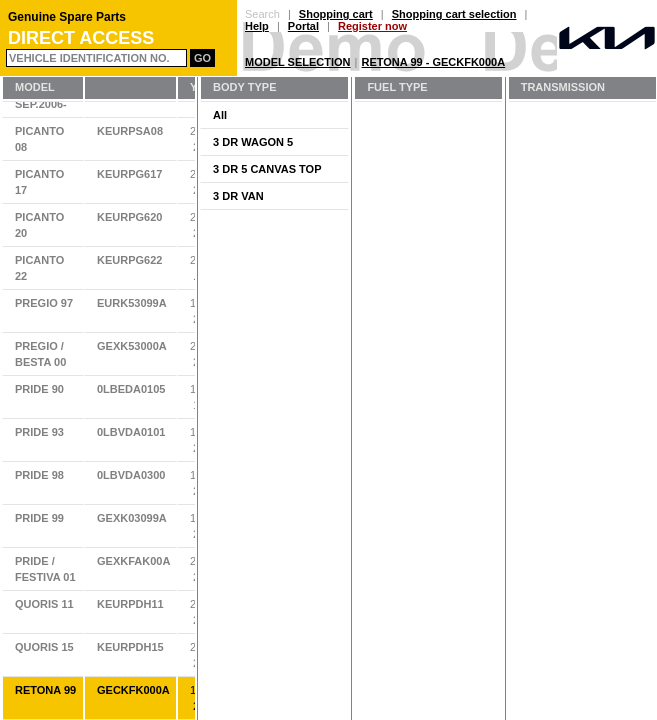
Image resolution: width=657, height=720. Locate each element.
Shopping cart (336, 14)
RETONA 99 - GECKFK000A (434, 62)
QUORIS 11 (44, 604)
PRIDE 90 (39, 389)
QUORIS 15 (44, 647)
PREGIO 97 (44, 303)
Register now (372, 26)
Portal (303, 26)
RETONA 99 (45, 690)
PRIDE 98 (39, 475)
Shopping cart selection (454, 14)
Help (257, 26)
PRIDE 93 (39, 432)
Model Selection (298, 62)
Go (202, 58)
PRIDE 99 (39, 518)
